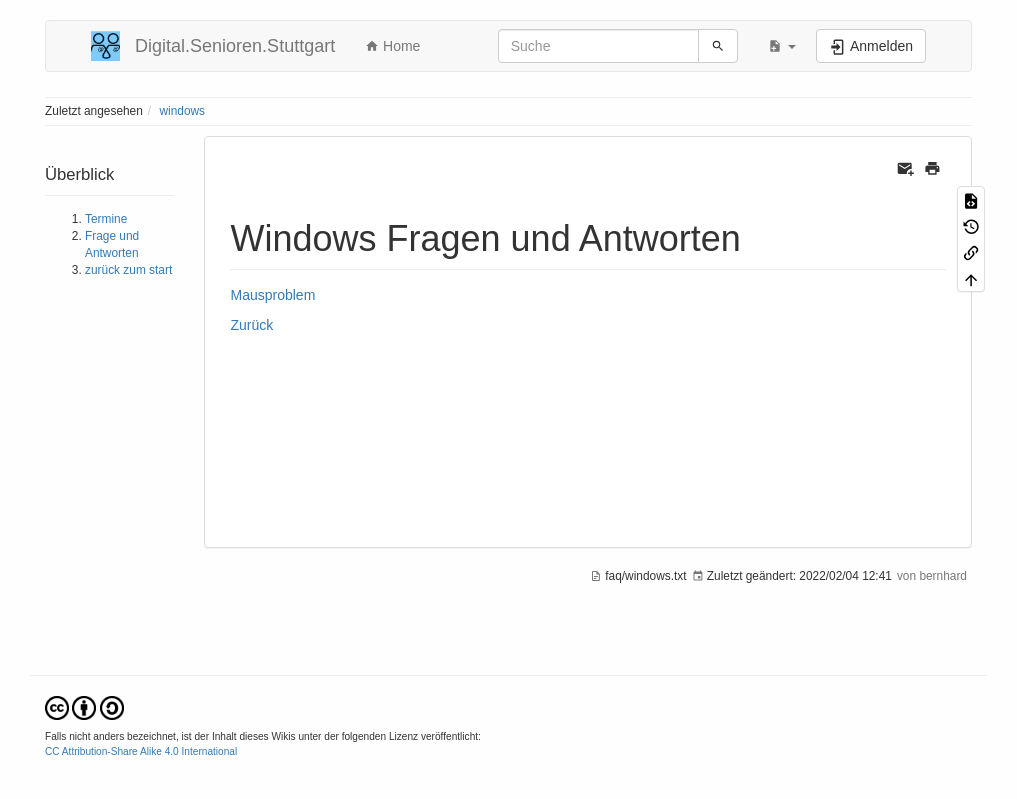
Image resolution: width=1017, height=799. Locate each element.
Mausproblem (272, 295)
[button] (782, 46)
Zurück (251, 325)
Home (392, 46)
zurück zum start (128, 270)
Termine (106, 219)
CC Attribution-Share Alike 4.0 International (141, 751)
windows (182, 111)
